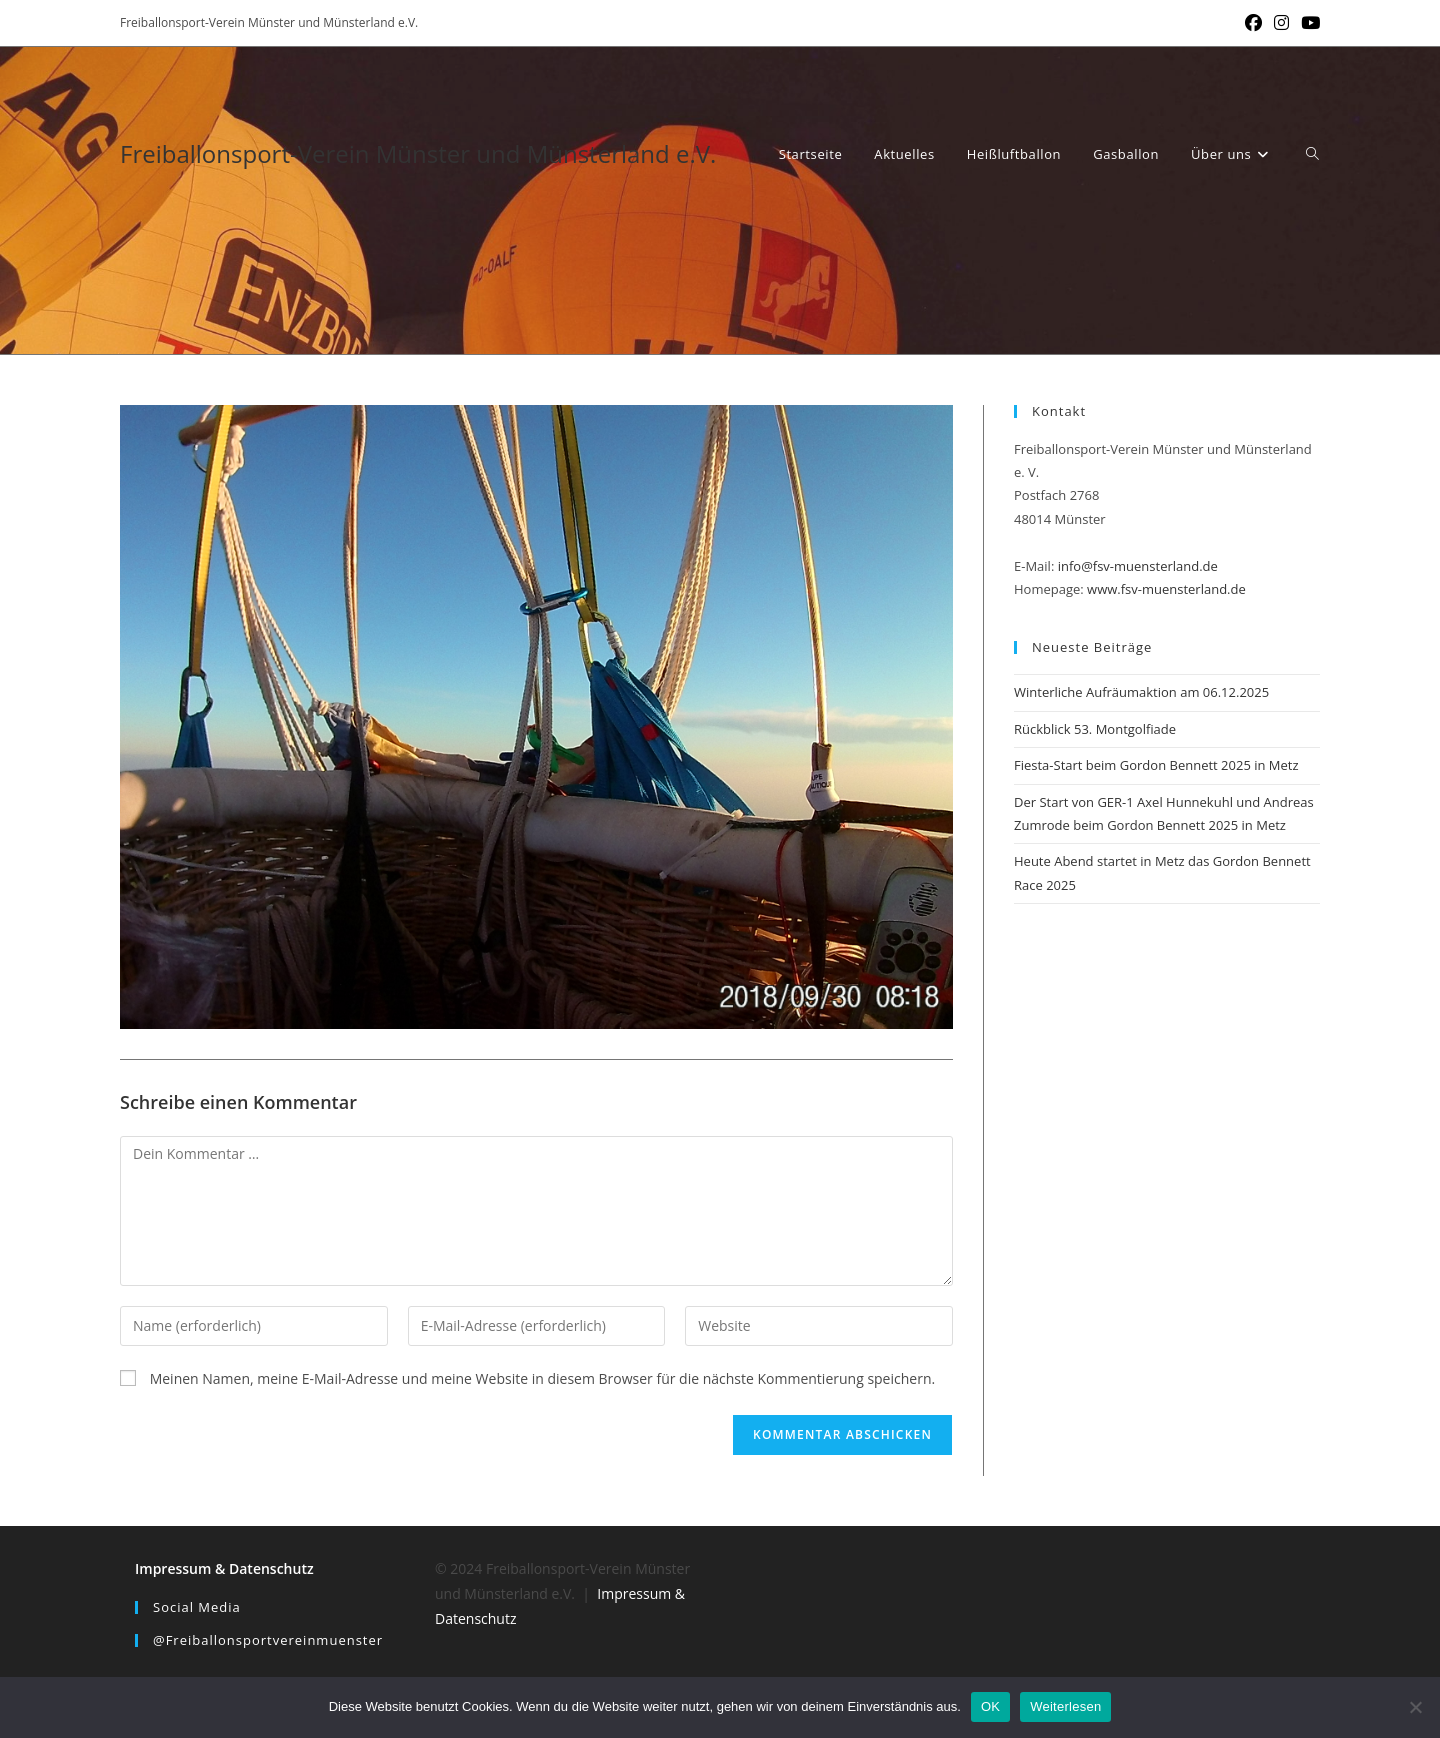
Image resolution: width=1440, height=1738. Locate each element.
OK (990, 1706)
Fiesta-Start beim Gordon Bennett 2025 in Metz (1156, 765)
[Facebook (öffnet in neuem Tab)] (1253, 23)
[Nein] (1415, 1707)
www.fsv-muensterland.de (1166, 589)
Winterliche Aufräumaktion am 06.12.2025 (1141, 692)
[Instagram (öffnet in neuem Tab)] (1281, 23)
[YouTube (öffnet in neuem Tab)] (1307, 23)
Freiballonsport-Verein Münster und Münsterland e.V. (418, 153)
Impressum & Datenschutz (224, 1568)
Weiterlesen (1065, 1706)
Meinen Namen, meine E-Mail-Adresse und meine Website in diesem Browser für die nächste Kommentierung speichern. (543, 1378)
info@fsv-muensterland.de (1138, 566)
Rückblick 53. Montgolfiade (1095, 729)
